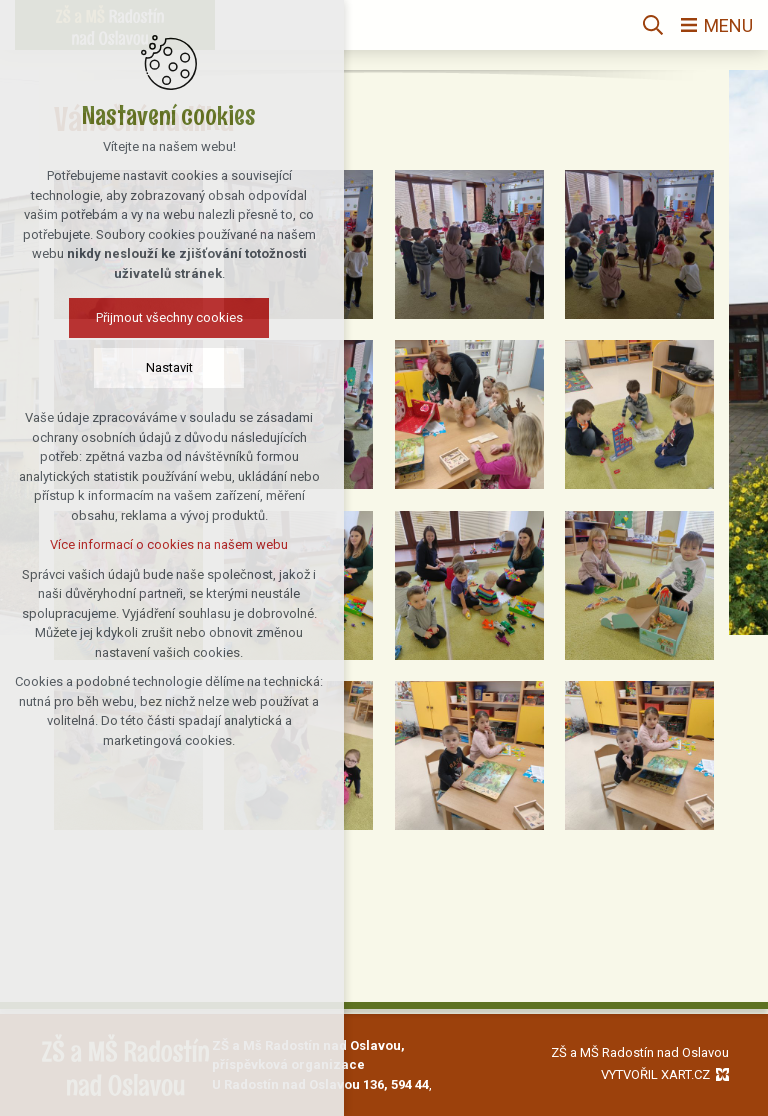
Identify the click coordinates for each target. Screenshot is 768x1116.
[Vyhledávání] (653, 25)
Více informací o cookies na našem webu (131, 544)
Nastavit (130, 367)
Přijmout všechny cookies (130, 317)
